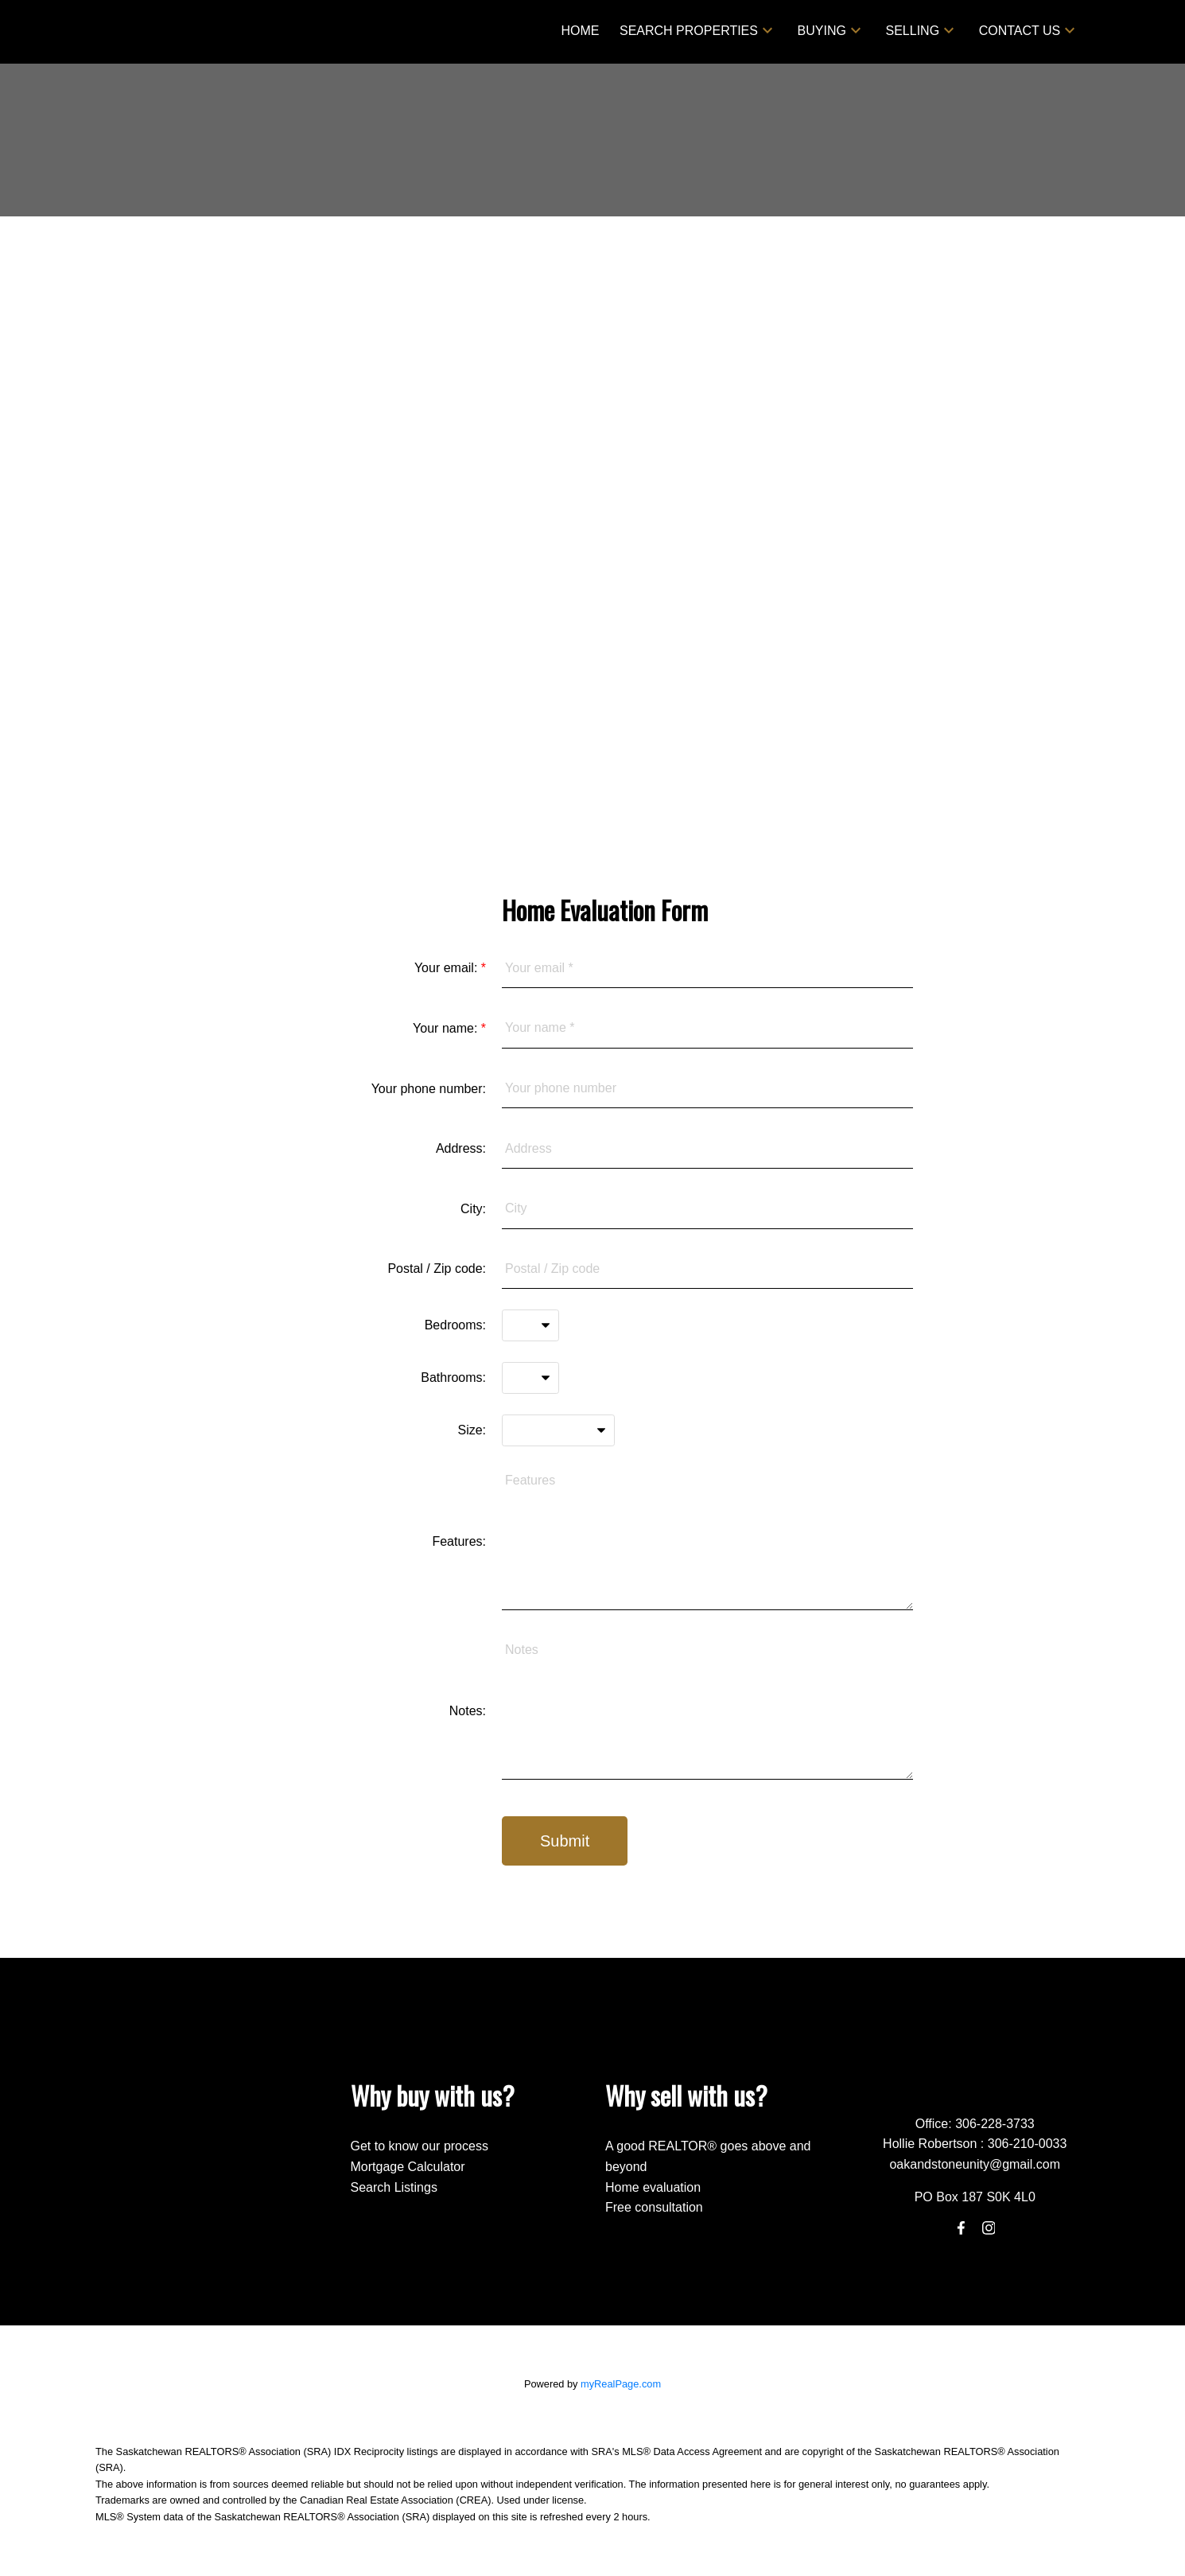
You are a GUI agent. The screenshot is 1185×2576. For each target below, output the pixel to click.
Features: (459, 1541)
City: (473, 1209)
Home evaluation (653, 2187)
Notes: (467, 1711)
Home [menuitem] (580, 30)
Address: (461, 1148)
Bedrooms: (455, 1325)
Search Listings (394, 2187)
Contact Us (1020, 30)
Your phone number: (428, 1088)
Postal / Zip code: (436, 1268)
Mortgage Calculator (408, 2166)
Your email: (447, 968)
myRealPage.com (621, 2384)
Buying (822, 30)
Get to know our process (419, 2146)
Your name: (447, 1028)
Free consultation (654, 2207)
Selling (912, 30)
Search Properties (689, 30)
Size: (471, 1430)
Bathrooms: (453, 1377)
